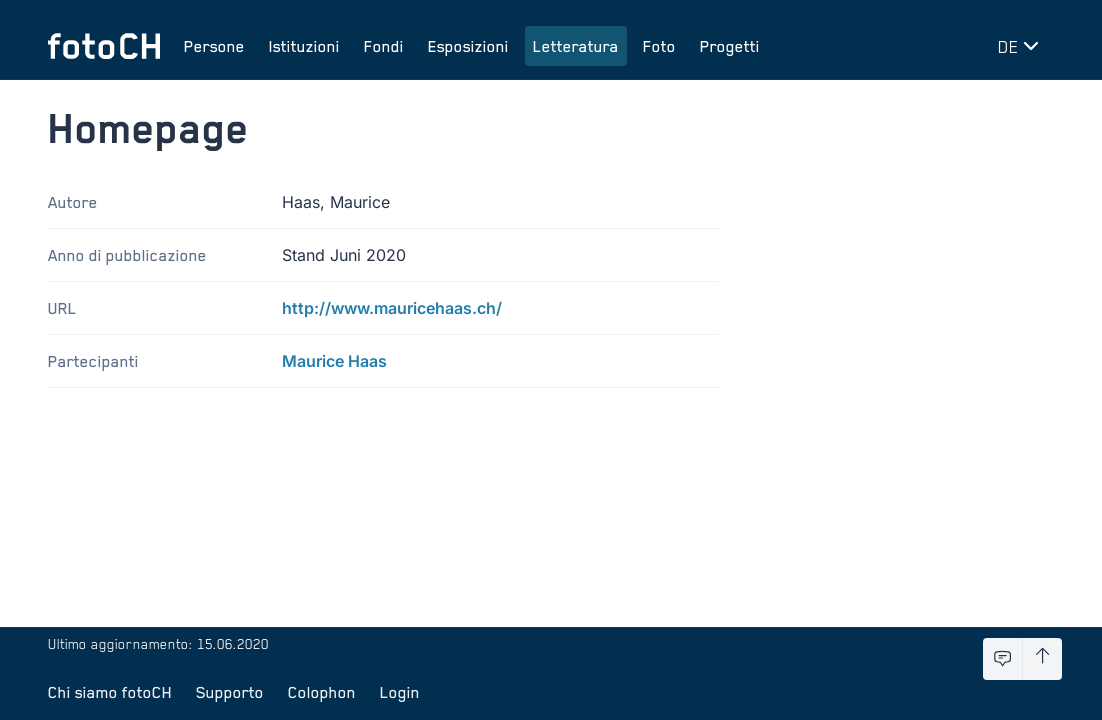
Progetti (730, 46)
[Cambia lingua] (1022, 46)
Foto (659, 46)
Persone (214, 46)
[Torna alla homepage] (104, 46)
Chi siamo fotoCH (110, 692)
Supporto (230, 692)
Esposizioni (468, 46)
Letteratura (576, 46)
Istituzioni (304, 46)
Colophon (322, 692)
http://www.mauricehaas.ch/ (392, 308)
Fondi (384, 46)
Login (400, 692)
